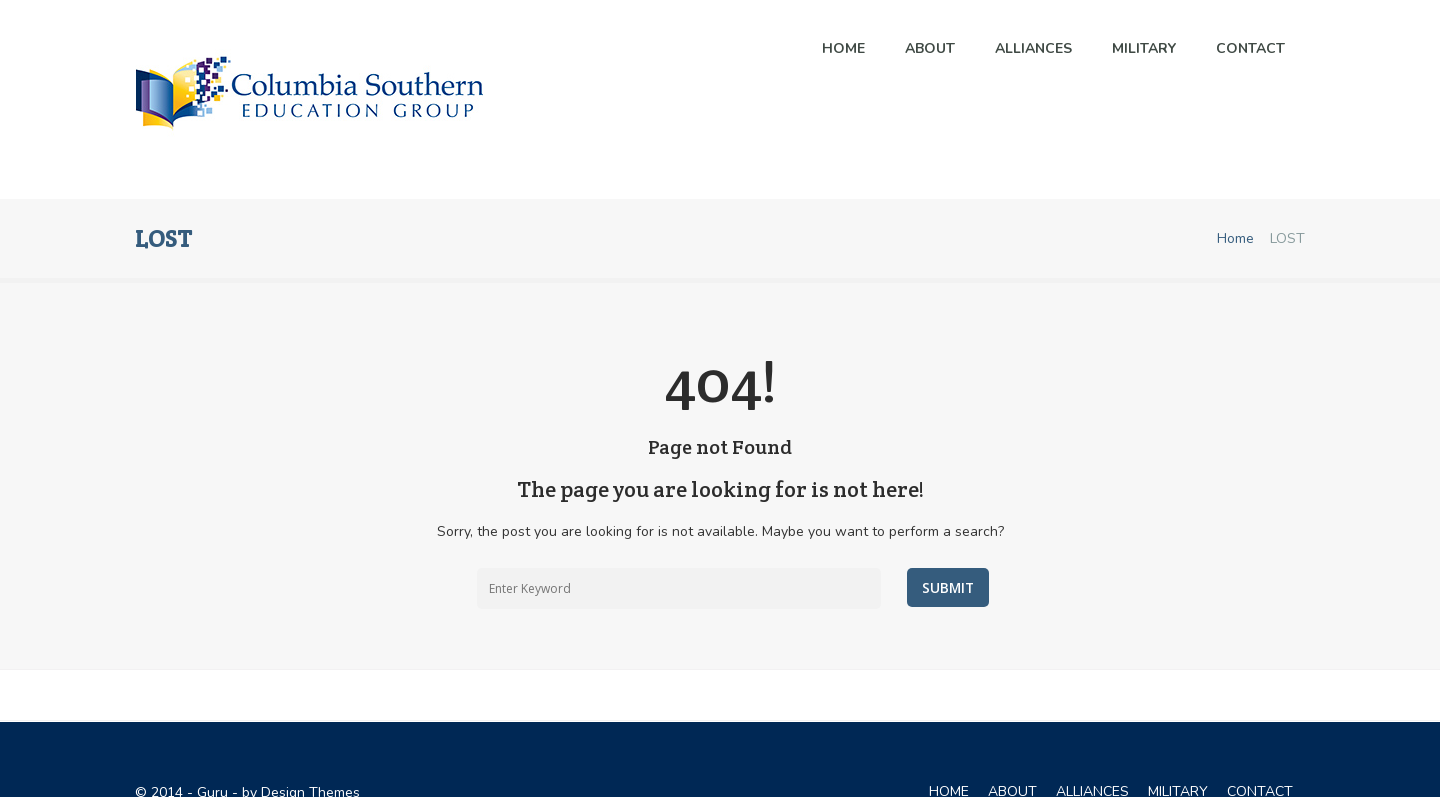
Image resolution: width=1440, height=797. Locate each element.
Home (843, 48)
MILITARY (1144, 48)
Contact (1250, 48)
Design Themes (310, 762)
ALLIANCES (1033, 48)
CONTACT (1260, 761)
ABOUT (1012, 761)
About (930, 48)
